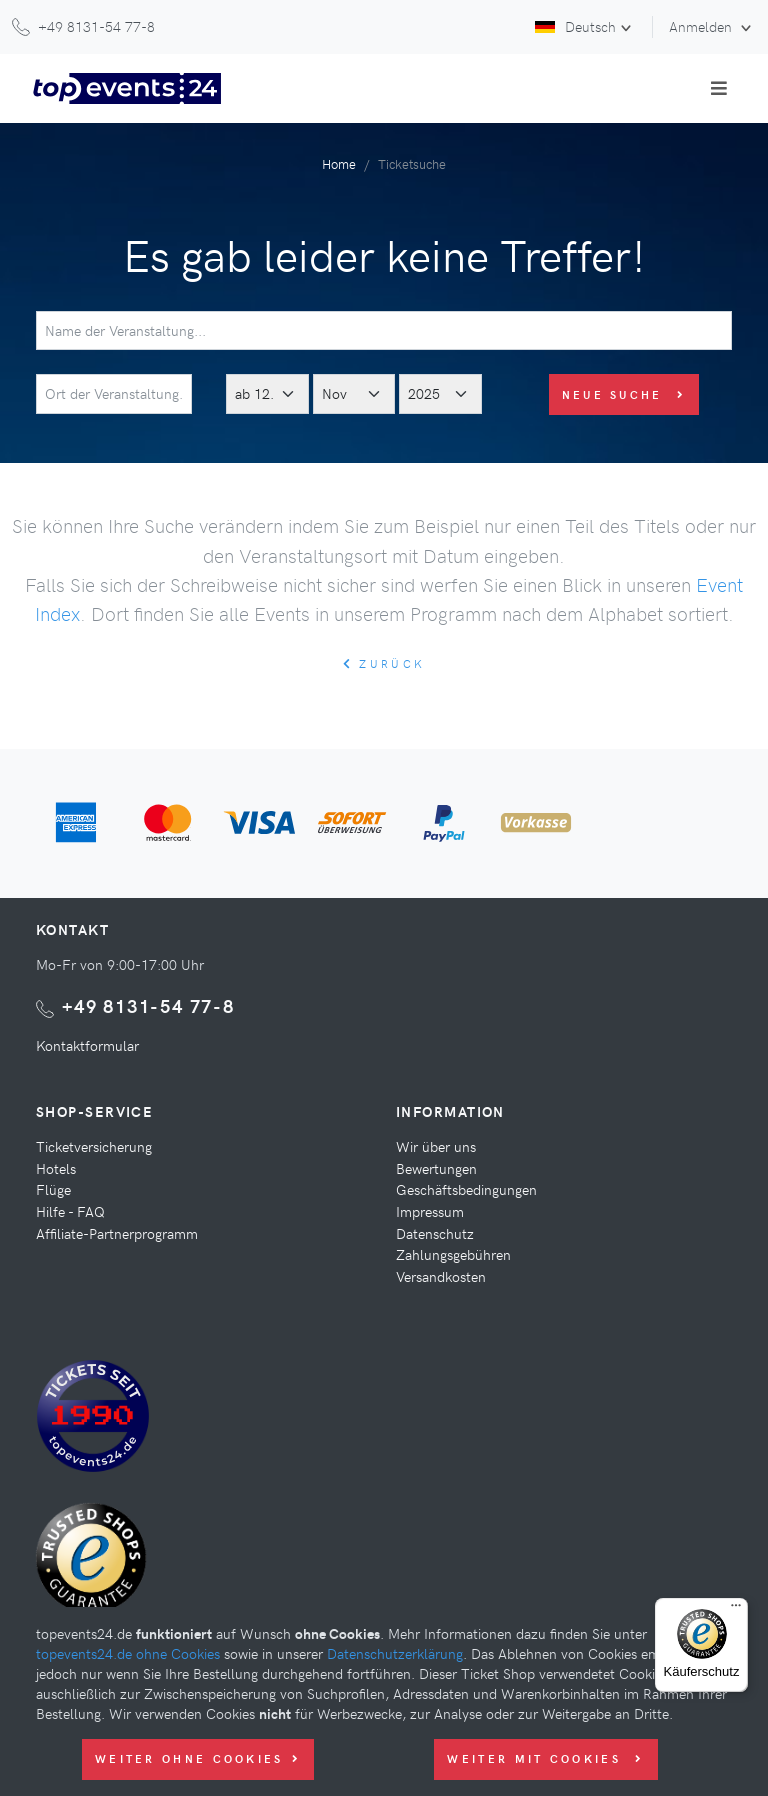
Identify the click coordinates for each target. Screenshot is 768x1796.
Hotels (56, 1168)
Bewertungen (436, 1168)
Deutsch (575, 26)
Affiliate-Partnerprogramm (117, 1233)
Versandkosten (441, 1276)
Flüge (53, 1189)
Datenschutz (435, 1233)
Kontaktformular (87, 1045)
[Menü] (736, 1610)
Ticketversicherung (94, 1146)
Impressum (430, 1211)
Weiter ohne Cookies (198, 1758)
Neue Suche (624, 394)
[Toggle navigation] (719, 88)
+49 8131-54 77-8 (148, 1005)
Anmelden (702, 26)
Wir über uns (436, 1146)
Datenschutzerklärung (395, 1653)
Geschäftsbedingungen (466, 1189)
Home (339, 163)
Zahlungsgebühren (453, 1254)
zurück (384, 663)
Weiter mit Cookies (545, 1758)
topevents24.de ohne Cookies (128, 1653)
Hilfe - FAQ (70, 1211)
